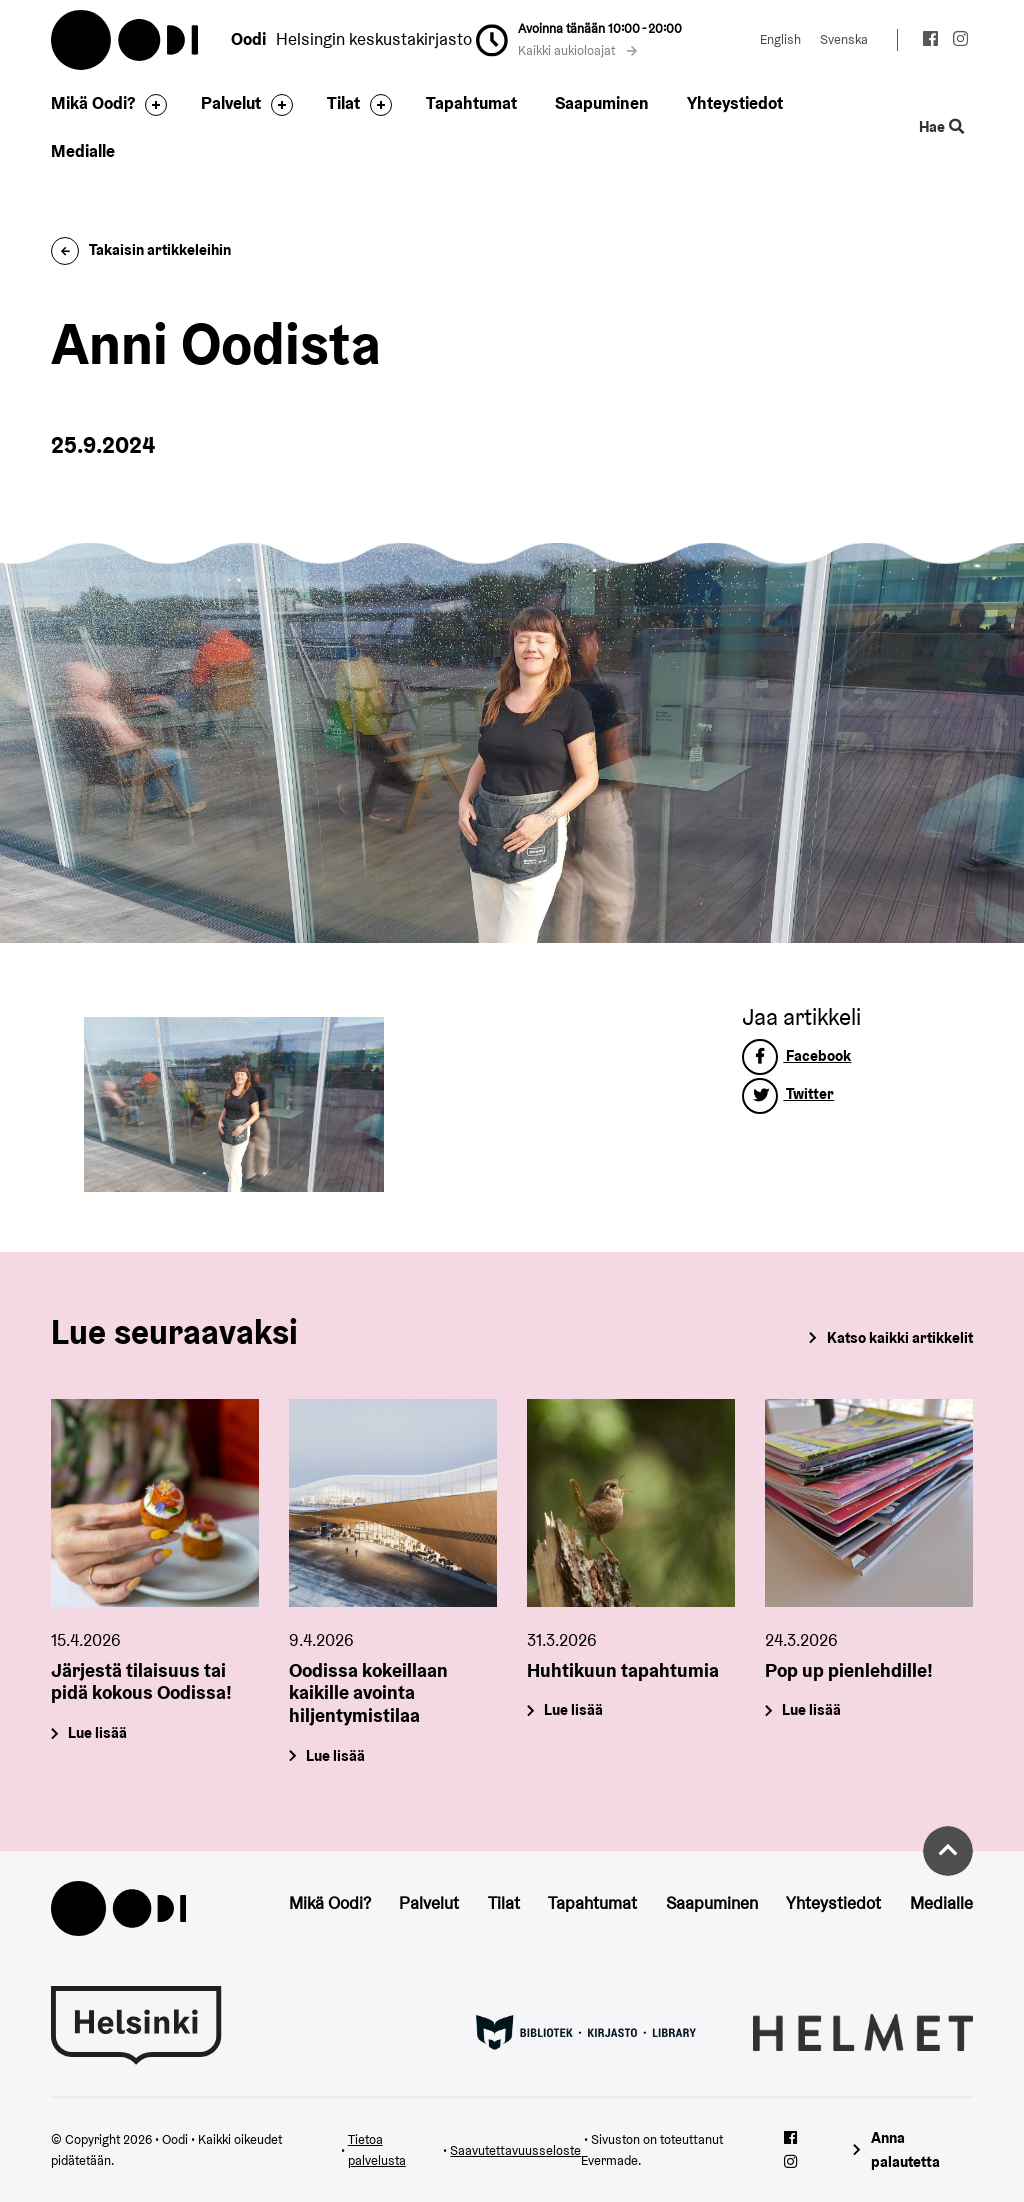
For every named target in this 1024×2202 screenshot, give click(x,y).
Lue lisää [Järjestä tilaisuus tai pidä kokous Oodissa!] (98, 1732)
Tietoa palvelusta (377, 2150)
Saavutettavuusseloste (515, 2150)
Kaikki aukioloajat (578, 50)
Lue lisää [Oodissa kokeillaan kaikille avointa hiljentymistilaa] (336, 1755)
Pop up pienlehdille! (849, 1669)
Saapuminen (602, 103)
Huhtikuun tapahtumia (623, 1669)
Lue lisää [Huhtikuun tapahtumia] (573, 1709)
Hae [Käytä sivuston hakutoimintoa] (941, 127)
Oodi (126, 40)
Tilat (343, 103)
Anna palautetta (905, 2150)
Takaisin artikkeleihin (141, 249)
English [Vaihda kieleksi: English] (780, 39)
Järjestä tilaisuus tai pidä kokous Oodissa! (141, 1680)
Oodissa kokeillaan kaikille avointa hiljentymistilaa (368, 1692)
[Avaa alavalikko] (151, 105)
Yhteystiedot (735, 103)
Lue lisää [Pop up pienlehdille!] (811, 1709)
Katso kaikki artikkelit (900, 1337)
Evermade (609, 2160)
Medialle (83, 151)
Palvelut (231, 103)
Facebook (796, 1055)
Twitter (788, 1093)
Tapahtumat (471, 103)
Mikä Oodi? (93, 103)
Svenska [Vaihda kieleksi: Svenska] (844, 39)
